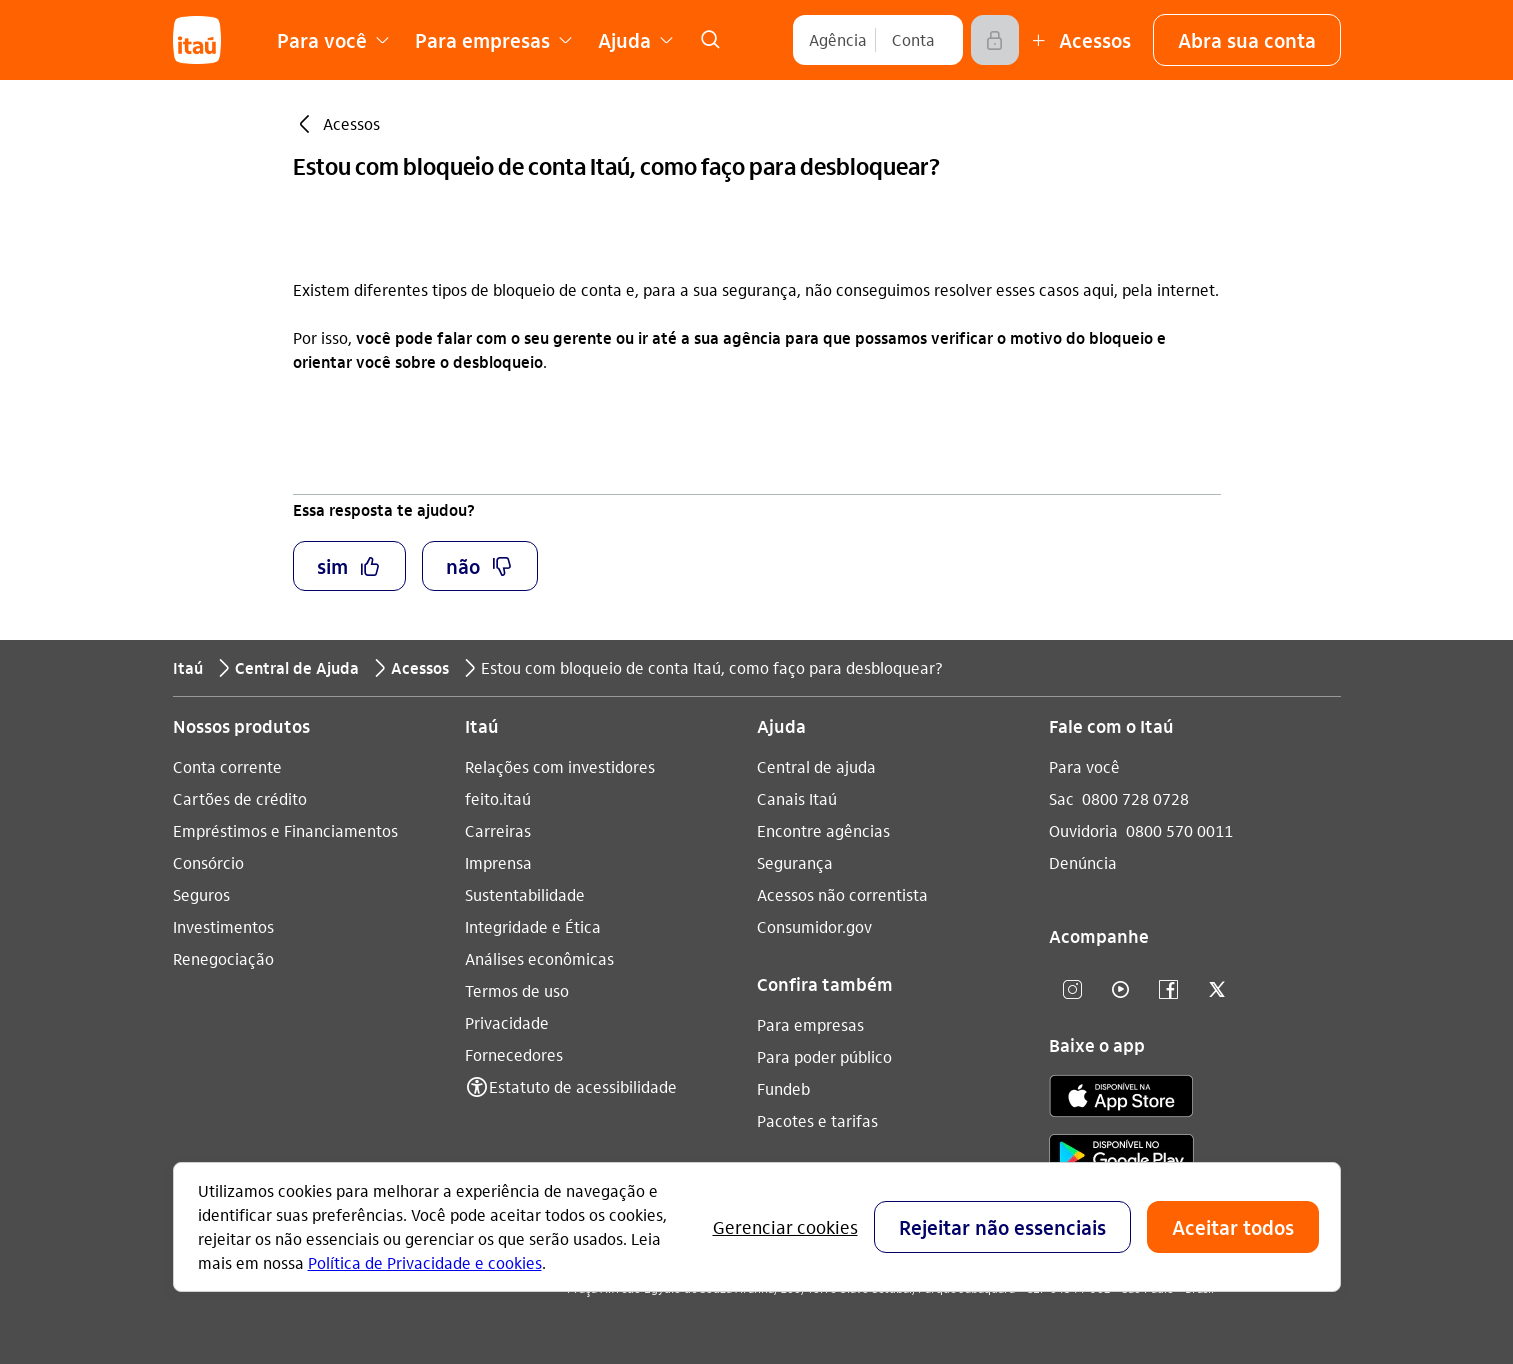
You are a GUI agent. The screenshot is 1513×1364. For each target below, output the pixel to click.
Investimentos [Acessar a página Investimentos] (223, 926)
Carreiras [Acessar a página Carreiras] (498, 830)
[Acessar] (995, 40)
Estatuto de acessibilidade (583, 1086)
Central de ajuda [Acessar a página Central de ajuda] (816, 766)
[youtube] (1121, 990)
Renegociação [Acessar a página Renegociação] (223, 958)
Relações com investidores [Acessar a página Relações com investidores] (560, 766)
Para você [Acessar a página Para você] (1084, 766)
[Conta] (913, 40)
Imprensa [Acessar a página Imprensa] (498, 862)
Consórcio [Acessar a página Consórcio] (208, 862)
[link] (711, 40)
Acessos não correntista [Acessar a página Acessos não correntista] (842, 894)
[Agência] (838, 40)
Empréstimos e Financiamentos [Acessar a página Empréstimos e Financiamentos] (285, 830)
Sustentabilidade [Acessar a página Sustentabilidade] (525, 894)
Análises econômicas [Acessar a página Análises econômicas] (539, 958)
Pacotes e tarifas (817, 1120)
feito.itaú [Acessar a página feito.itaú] (498, 798)
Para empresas (810, 1024)
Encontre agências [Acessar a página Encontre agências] (823, 830)
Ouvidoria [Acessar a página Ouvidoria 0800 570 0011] (1083, 830)
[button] (1247, 40)
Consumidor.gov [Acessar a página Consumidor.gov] (814, 926)
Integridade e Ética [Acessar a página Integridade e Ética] (533, 926)
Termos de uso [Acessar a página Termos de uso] (517, 990)
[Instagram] (1073, 990)
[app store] (1121, 1099)
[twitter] (1217, 990)
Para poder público (824, 1056)
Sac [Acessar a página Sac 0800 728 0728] (1061, 798)
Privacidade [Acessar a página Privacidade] (507, 1022)
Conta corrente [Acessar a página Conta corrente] (227, 766)
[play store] (1121, 1158)
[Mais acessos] (1079, 40)
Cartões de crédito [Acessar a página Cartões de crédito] (240, 798)
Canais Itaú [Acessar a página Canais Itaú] (797, 798)
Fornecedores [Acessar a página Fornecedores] (514, 1054)
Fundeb (783, 1088)
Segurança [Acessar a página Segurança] (795, 862)
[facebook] (1169, 990)
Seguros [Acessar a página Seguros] (201, 894)
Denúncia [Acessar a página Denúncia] (1083, 862)
